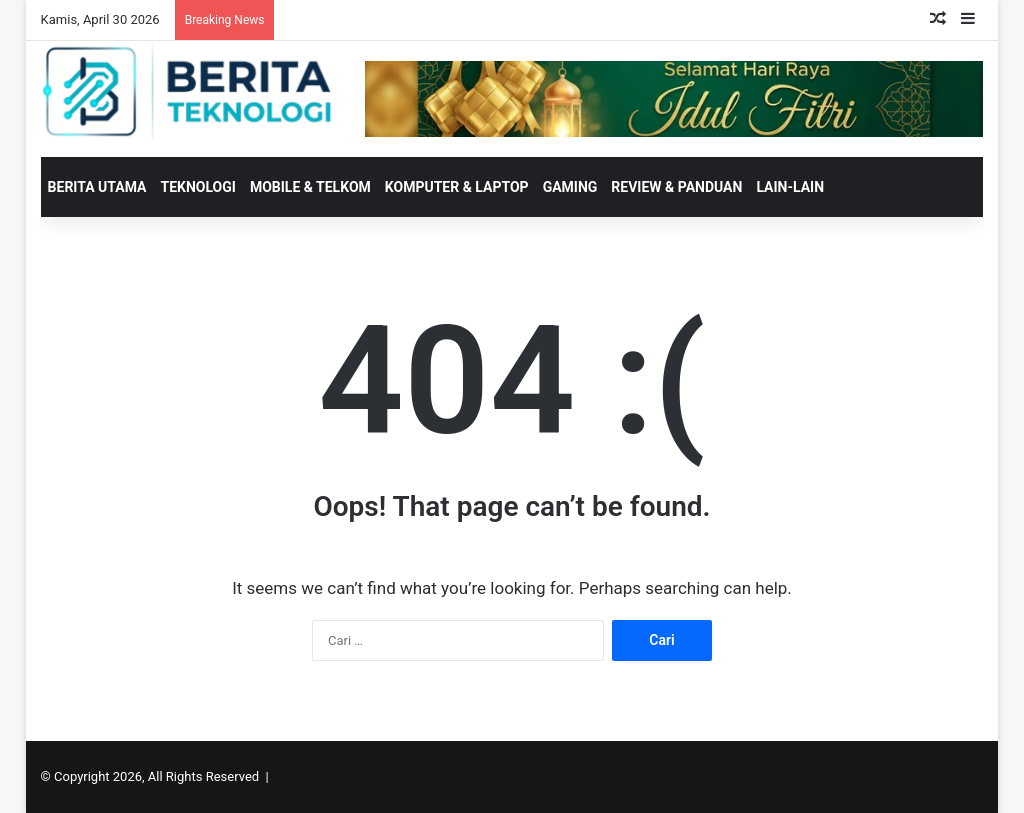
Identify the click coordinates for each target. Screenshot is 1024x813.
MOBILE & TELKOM (310, 187)
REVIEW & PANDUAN (676, 187)
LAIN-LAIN (790, 187)
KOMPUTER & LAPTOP (457, 187)
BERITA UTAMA (97, 187)
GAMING (570, 187)
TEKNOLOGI (197, 187)
